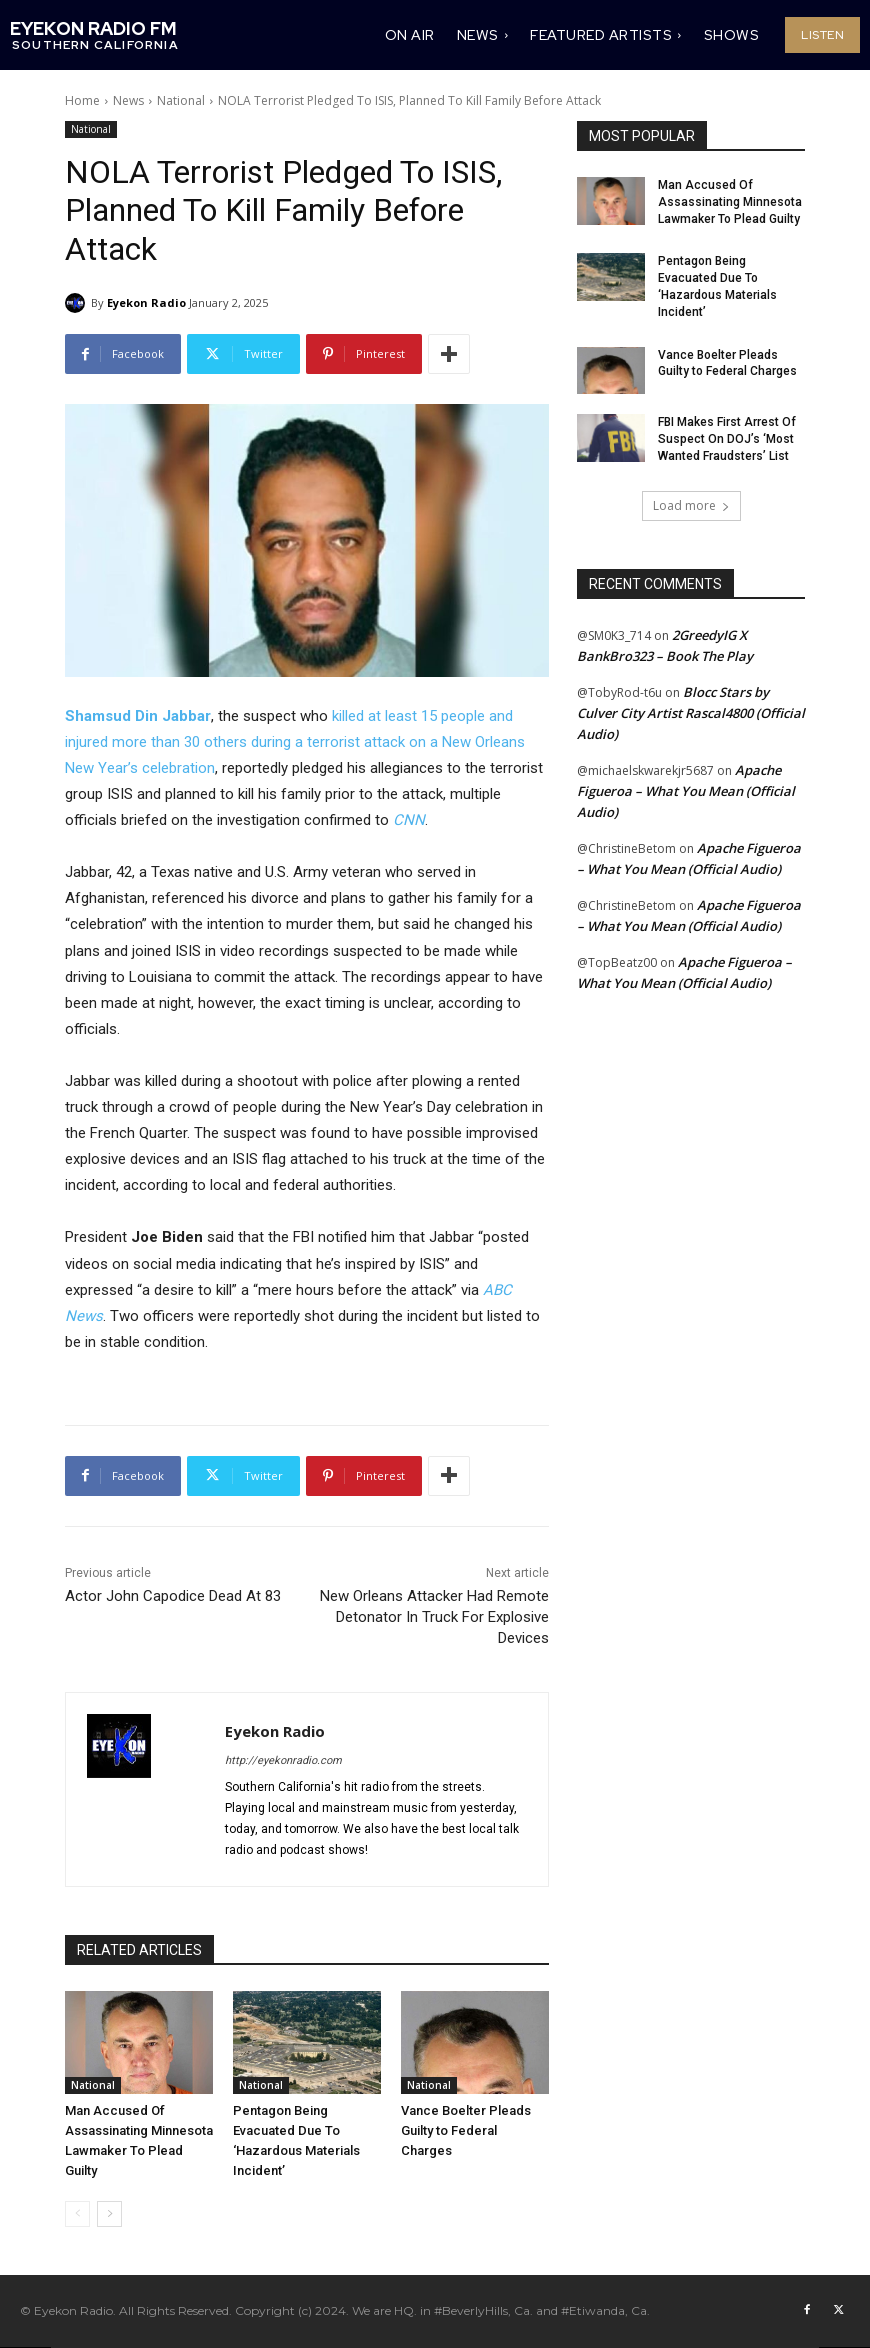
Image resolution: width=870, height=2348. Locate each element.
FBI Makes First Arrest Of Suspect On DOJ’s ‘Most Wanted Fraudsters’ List (727, 439)
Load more (691, 505)
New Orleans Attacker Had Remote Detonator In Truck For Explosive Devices (434, 1617)
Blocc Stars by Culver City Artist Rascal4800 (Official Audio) (691, 713)
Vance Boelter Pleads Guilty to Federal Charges (466, 2130)
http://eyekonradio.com (283, 1760)
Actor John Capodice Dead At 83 (173, 1596)
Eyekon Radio (146, 302)
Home (82, 100)
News (128, 100)
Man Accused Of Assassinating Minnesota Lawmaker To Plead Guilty (730, 202)
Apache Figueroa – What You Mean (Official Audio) (686, 791)
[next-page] (109, 2214)
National (181, 100)
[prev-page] (77, 2214)
